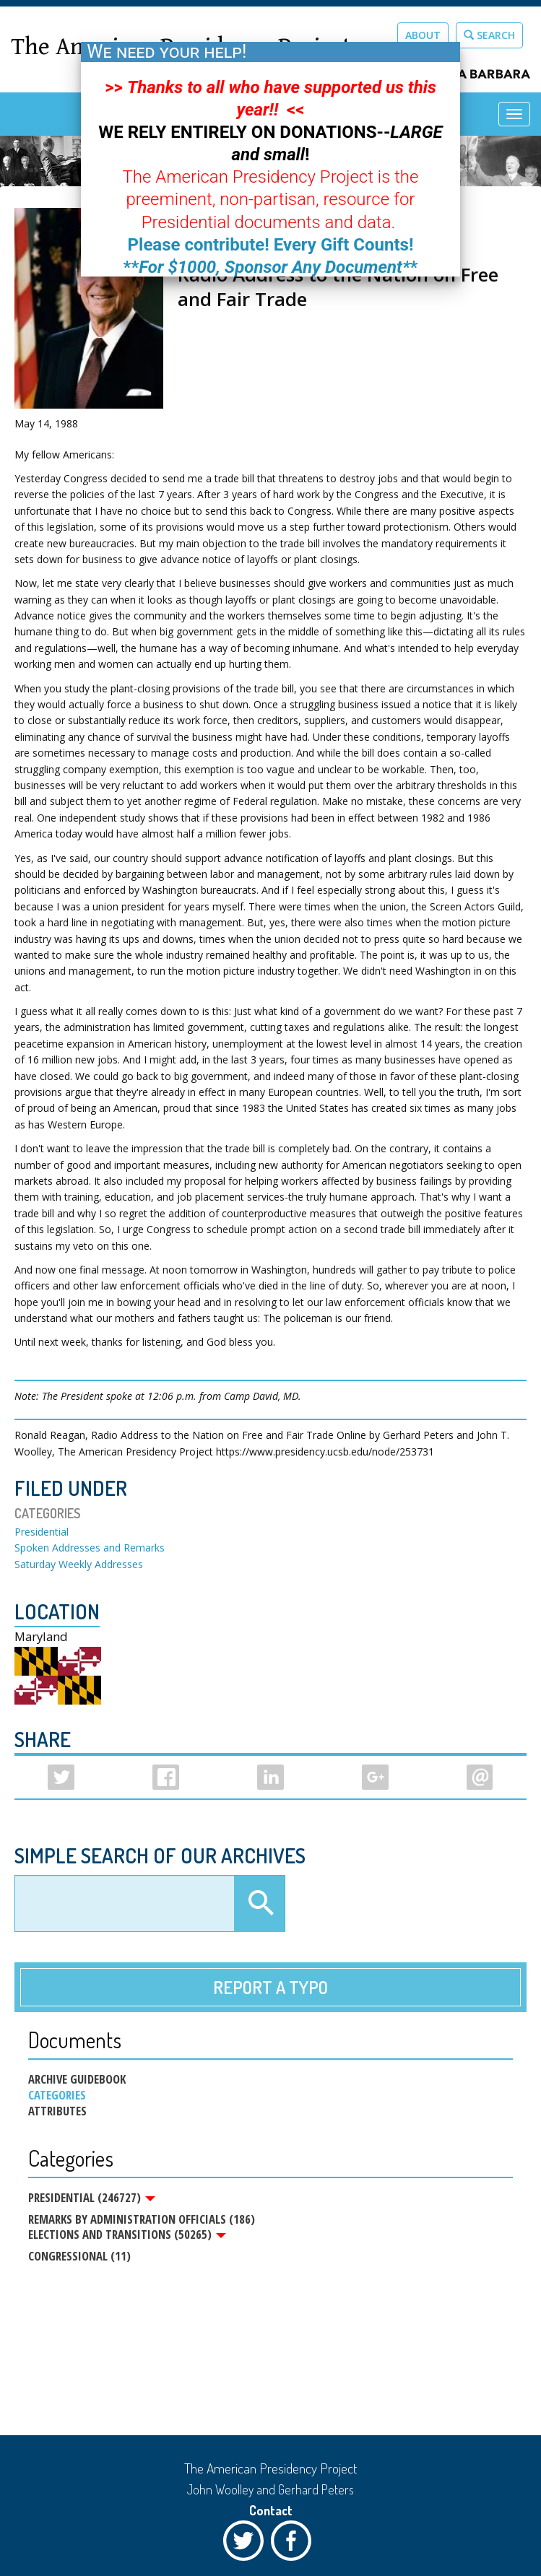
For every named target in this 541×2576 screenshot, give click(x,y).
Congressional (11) (79, 2258)
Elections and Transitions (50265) (127, 2237)
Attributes (57, 2111)
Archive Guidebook (77, 2079)
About (423, 35)
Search (489, 35)
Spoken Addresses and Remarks (89, 1547)
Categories (57, 2095)
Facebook (295, 2544)
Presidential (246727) (91, 2198)
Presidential (41, 1532)
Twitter (247, 2544)
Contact (271, 2510)
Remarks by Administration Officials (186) (141, 2220)
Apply (259, 1904)
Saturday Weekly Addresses (78, 1564)
